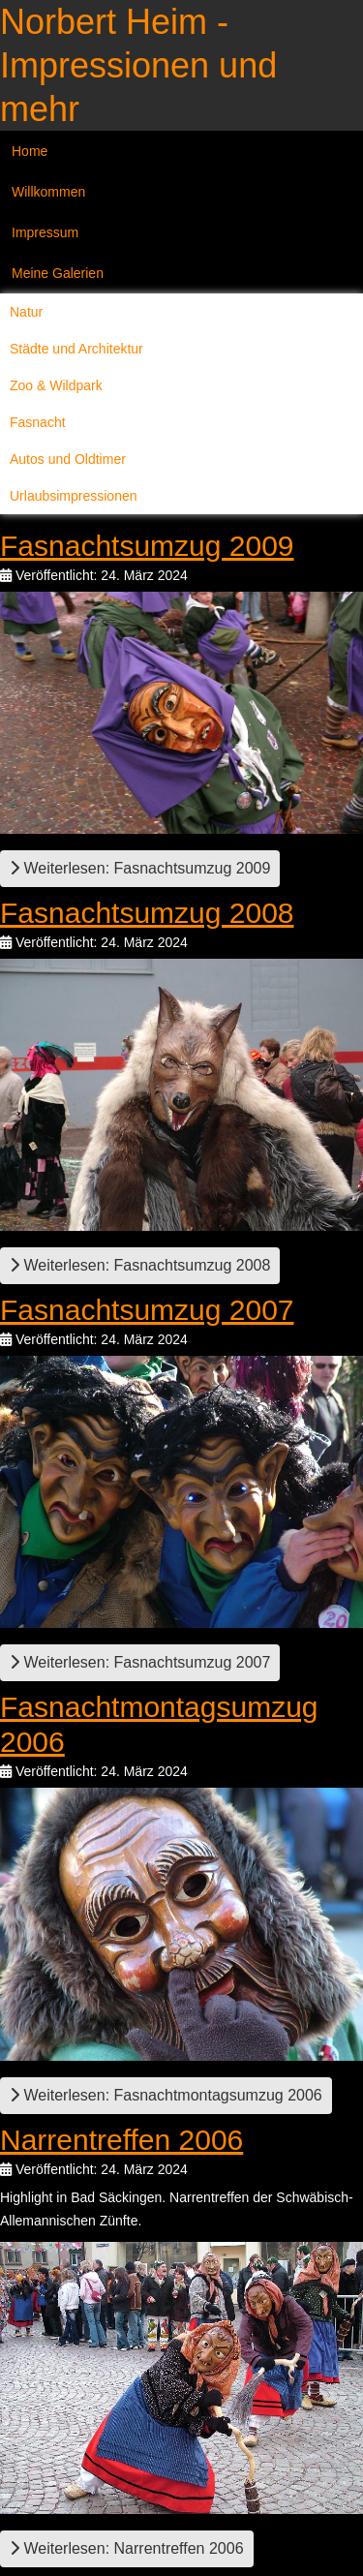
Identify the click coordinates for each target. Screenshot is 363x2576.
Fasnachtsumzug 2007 (147, 1310)
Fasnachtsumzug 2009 (147, 546)
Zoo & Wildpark (56, 385)
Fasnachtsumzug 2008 (147, 913)
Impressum (45, 232)
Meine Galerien (58, 273)
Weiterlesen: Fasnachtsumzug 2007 (140, 1662)
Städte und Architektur (76, 348)
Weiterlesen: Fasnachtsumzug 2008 (140, 1265)
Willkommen (48, 191)
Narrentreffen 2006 (121, 2140)
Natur (26, 312)
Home (29, 151)
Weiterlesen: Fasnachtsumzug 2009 (140, 868)
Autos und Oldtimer (68, 459)
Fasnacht (38, 422)
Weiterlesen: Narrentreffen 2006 (127, 2548)
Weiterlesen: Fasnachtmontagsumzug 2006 (166, 2095)
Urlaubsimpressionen (73, 496)
